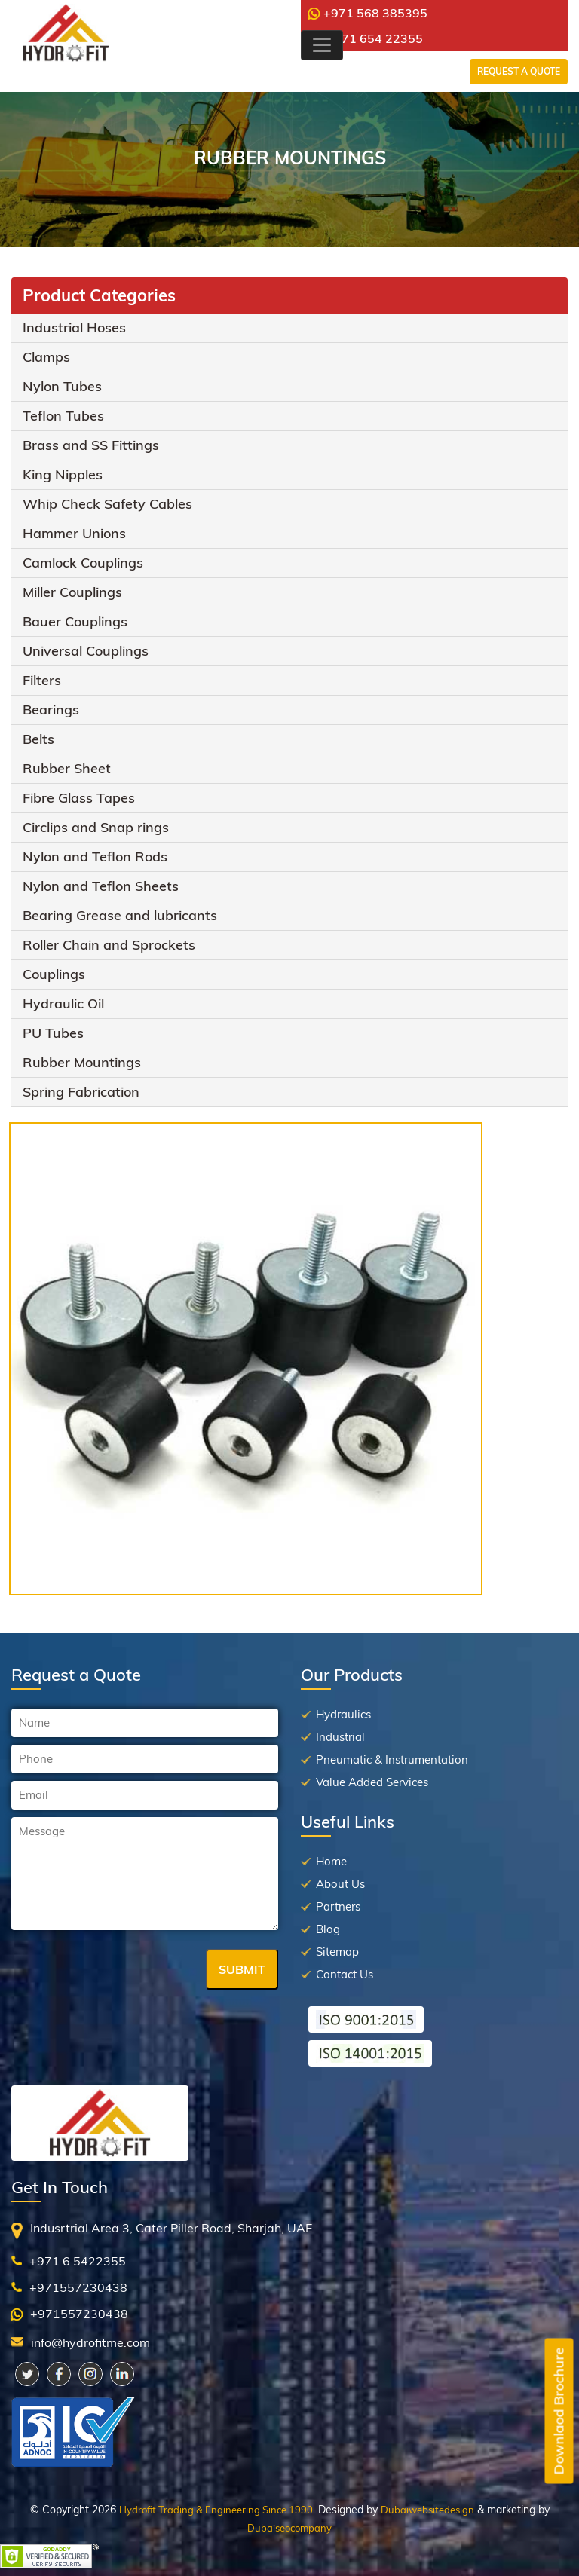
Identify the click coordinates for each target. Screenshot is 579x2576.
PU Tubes (53, 1033)
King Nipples (63, 474)
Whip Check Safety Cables (107, 503)
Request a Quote (518, 71)
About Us (340, 1884)
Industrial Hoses (74, 327)
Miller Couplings (72, 592)
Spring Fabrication (81, 1091)
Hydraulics (343, 1714)
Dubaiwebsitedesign (427, 2510)
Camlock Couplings (83, 562)
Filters (42, 680)
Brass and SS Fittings (91, 445)
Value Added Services (372, 1782)
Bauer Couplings (75, 621)
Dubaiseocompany (289, 2528)
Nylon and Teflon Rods (95, 856)
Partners (338, 1906)
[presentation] (125, 1970)
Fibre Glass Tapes (79, 797)
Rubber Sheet (67, 768)
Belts (38, 739)
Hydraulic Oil (63, 1003)
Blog (328, 1929)
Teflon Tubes (63, 415)
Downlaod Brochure (559, 2411)
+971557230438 (78, 2287)
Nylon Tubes (62, 386)
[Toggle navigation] (322, 45)
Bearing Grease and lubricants (120, 915)
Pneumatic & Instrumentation (392, 1759)
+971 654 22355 (367, 38)
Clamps (46, 357)
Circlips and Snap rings (96, 827)
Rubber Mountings (82, 1062)
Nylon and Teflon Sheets (101, 886)
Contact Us (344, 1974)
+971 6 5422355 (77, 2261)
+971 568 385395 (367, 12)
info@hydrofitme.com (90, 2342)
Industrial (340, 1737)
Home (331, 1861)
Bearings (51, 709)
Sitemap (337, 1951)
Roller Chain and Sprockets (109, 944)
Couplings (54, 974)
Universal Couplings (86, 650)
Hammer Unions (74, 533)
